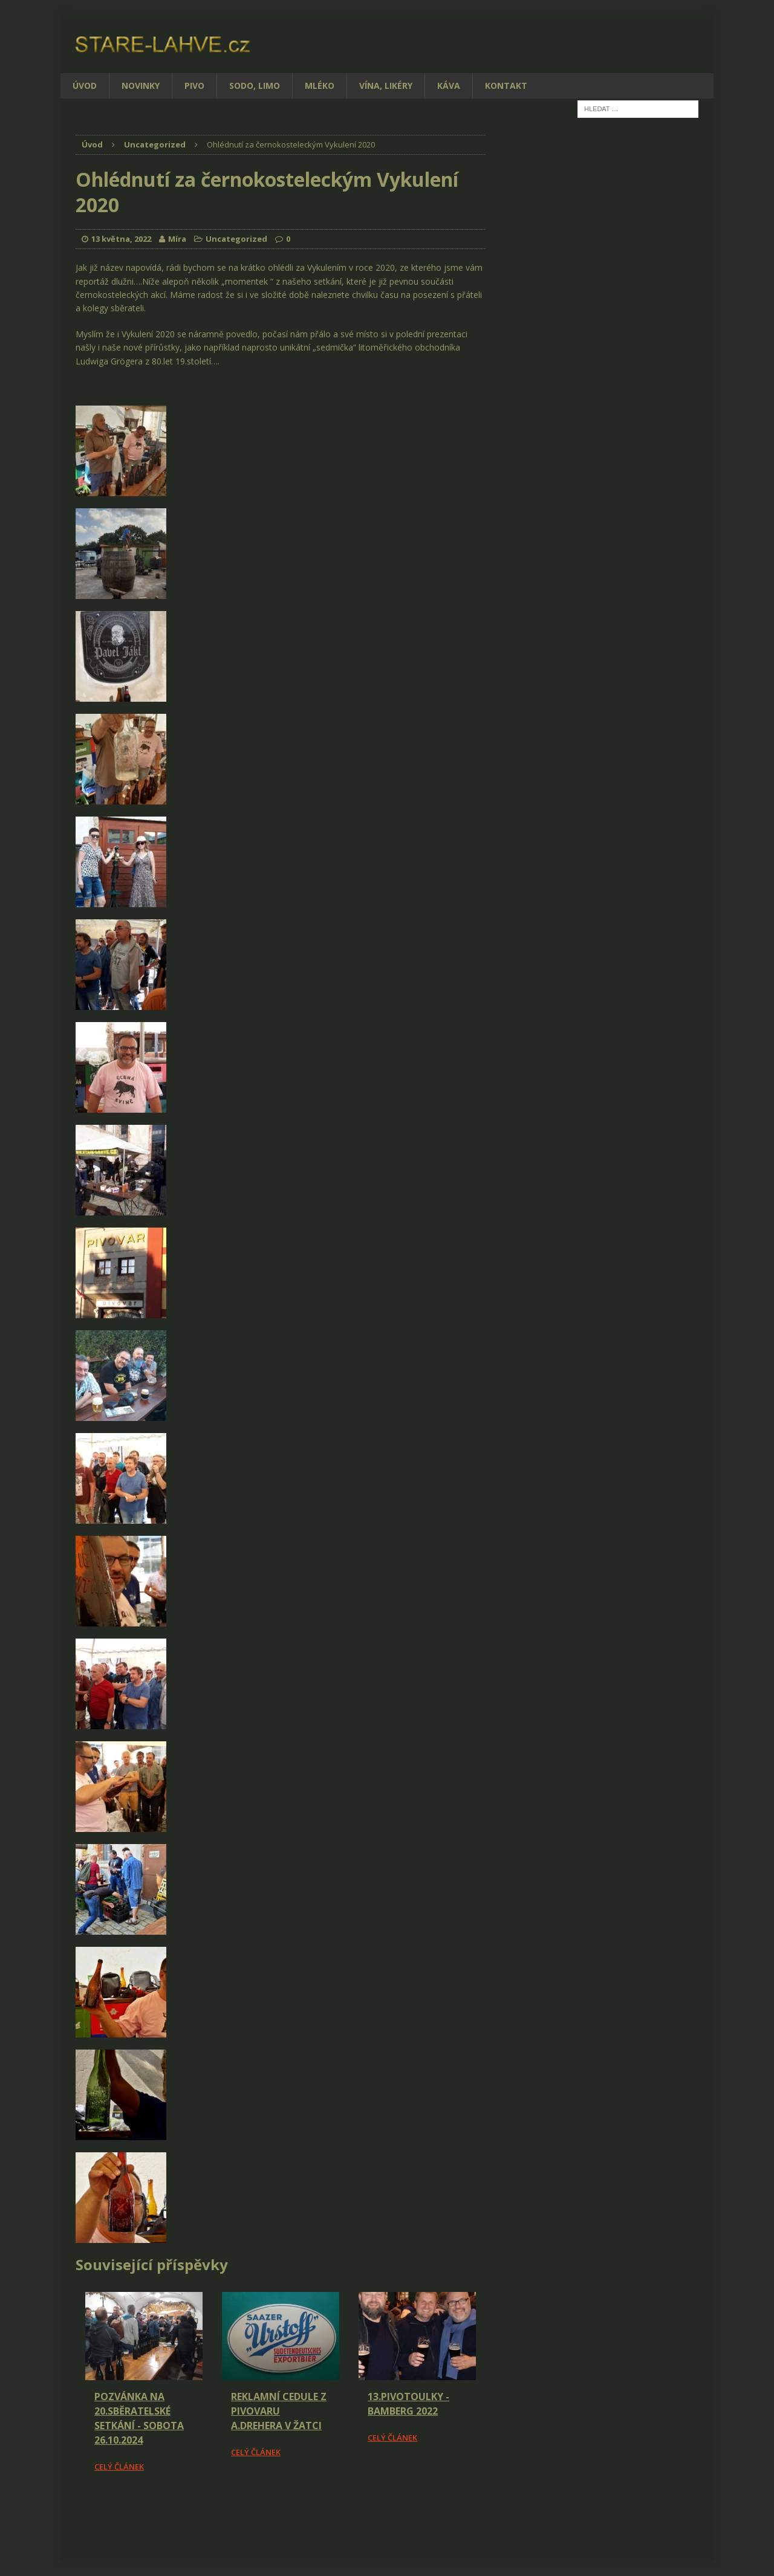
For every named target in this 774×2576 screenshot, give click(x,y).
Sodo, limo (254, 85)
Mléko (319, 85)
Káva (448, 85)
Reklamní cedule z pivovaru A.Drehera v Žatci (279, 2411)
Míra (177, 238)
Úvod (85, 85)
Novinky (141, 85)
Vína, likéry (385, 85)
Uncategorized (236, 238)
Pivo (194, 85)
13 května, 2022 (121, 238)
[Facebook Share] (77, 2507)
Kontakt (506, 85)
